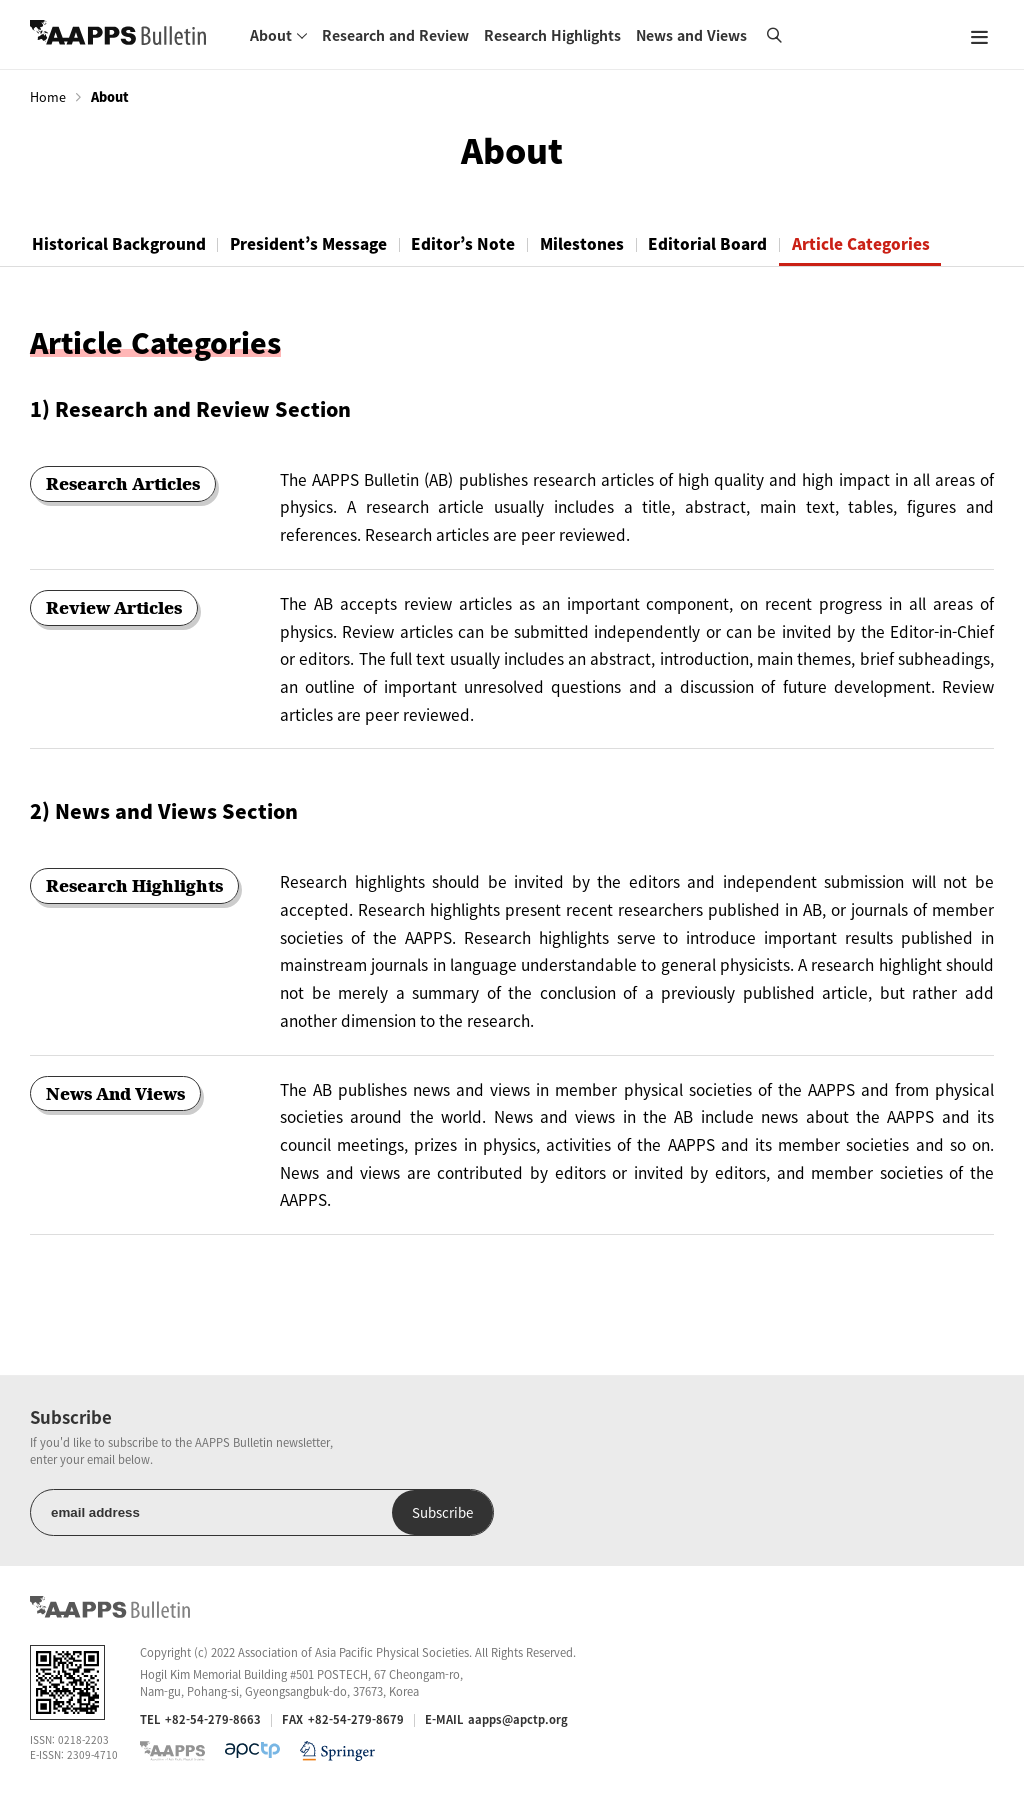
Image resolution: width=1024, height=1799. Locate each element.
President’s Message (319, 243)
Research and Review (395, 35)
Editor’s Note (482, 243)
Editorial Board (740, 243)
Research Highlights (552, 35)
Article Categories (900, 243)
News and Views (691, 35)
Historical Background (122, 243)
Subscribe (378, 1512)
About (271, 35)
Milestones (607, 243)
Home (48, 97)
